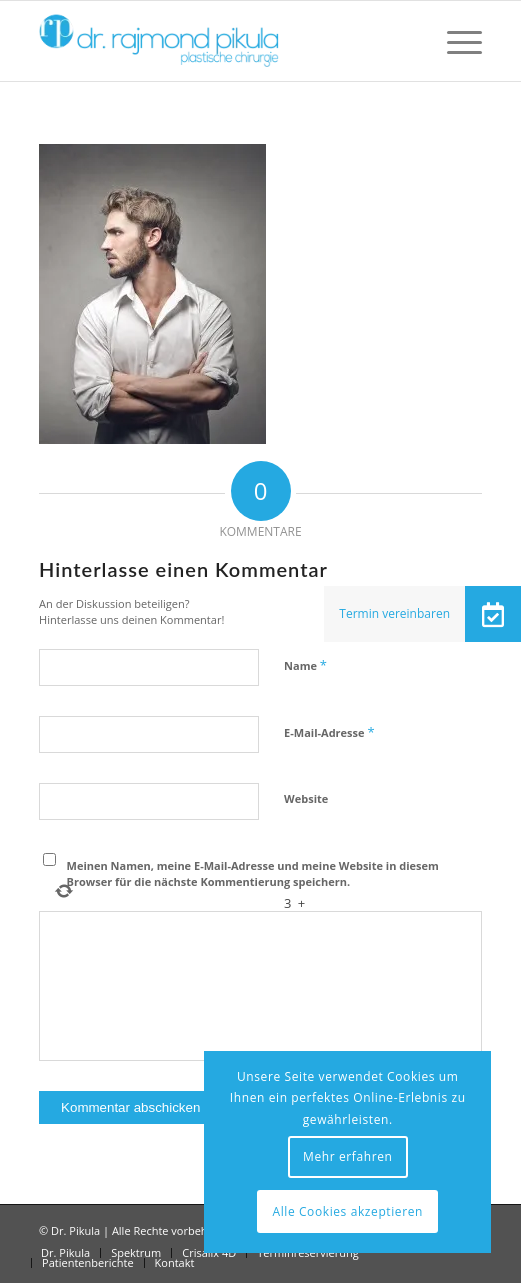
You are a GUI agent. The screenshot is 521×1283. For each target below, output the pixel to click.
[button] (493, 614)
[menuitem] (454, 41)
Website (306, 798)
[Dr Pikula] (216, 41)
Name (305, 665)
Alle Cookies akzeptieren (347, 1211)
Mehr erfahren (347, 1156)
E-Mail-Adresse (329, 732)
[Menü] (454, 41)
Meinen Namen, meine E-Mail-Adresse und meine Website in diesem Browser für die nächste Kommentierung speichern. (253, 874)
